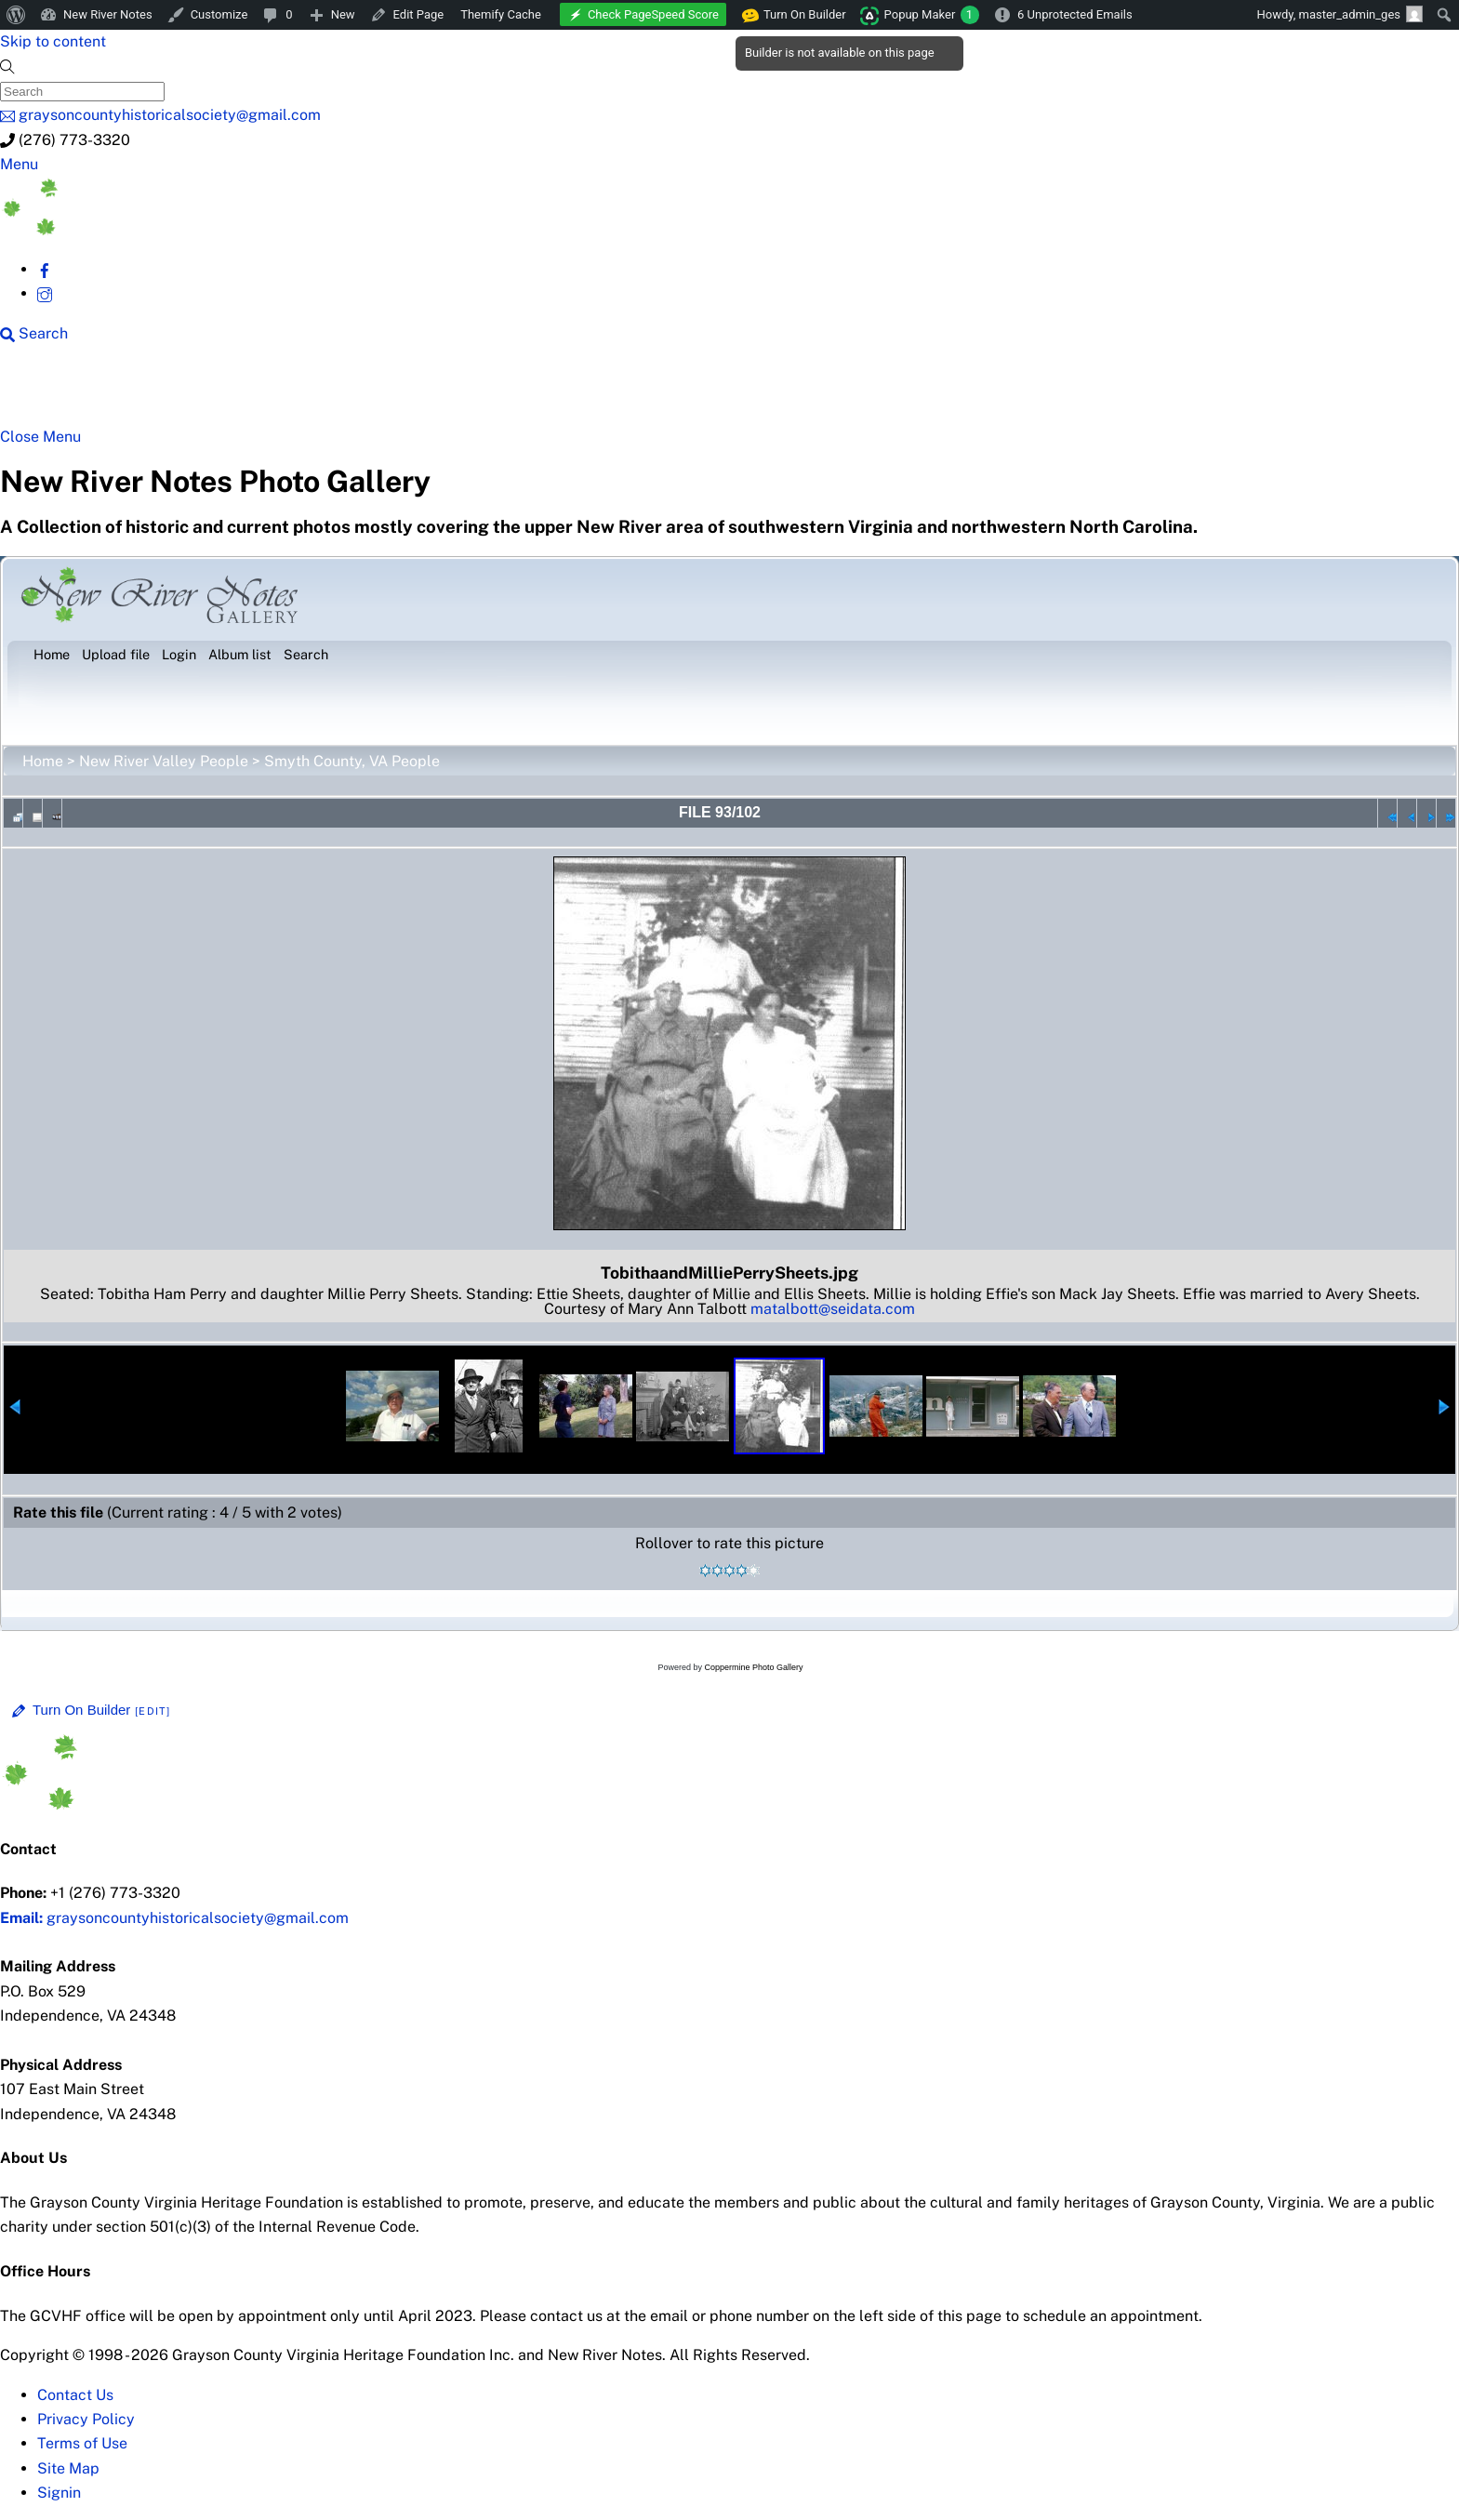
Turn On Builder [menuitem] (795, 15)
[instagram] (44, 293)
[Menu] (19, 164)
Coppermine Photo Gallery (753, 1667)
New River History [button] (597, 392)
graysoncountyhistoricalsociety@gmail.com (174, 1918)
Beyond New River (420, 392)
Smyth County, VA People (352, 761)
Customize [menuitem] (219, 14)
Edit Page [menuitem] (418, 14)
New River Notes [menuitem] (108, 14)
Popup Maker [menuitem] (931, 15)
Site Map (68, 2468)
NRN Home (82, 392)
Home (42, 761)
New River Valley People (163, 761)
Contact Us (75, 2395)
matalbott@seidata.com (832, 1309)
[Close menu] (40, 436)
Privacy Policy (86, 2419)
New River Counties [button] (238, 392)
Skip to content (53, 41)
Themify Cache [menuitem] (500, 14)
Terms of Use (82, 2443)
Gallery (721, 392)
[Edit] (152, 1711)
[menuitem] (16, 15)
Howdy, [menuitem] (1339, 14)
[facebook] (44, 269)
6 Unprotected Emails (1075, 14)
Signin (59, 2492)
